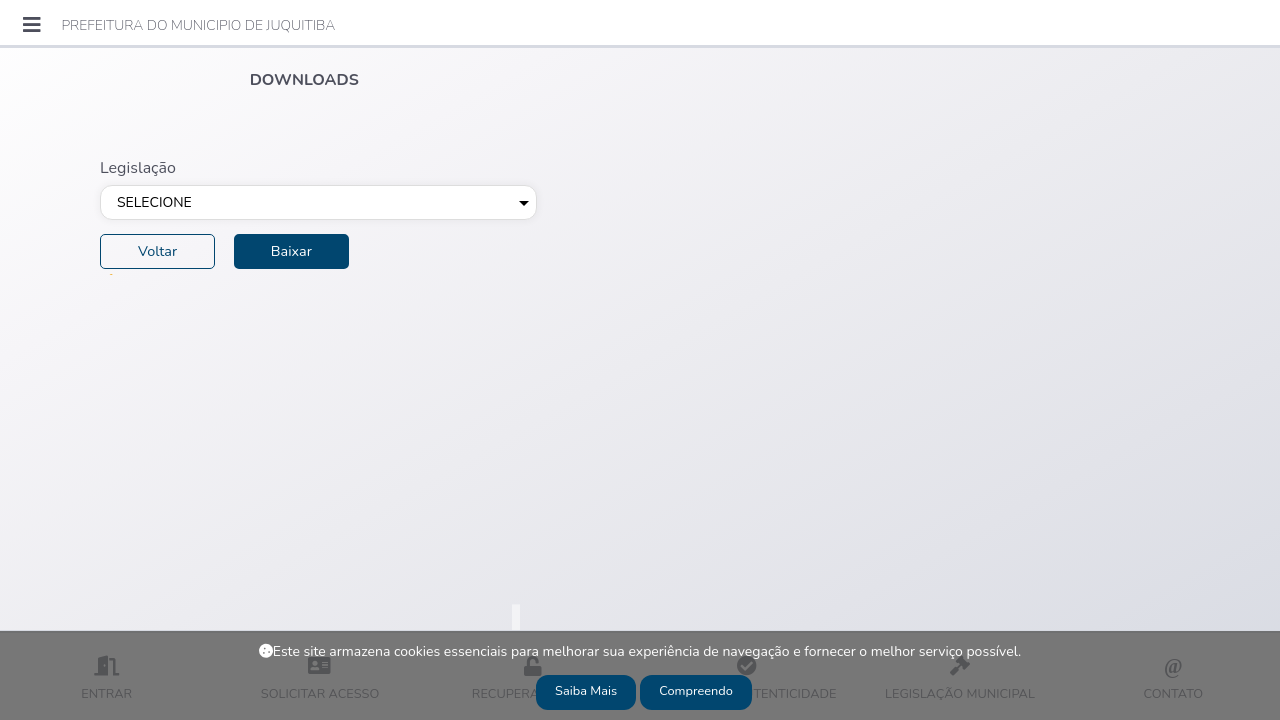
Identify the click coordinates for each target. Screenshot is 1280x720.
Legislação (138, 168)
